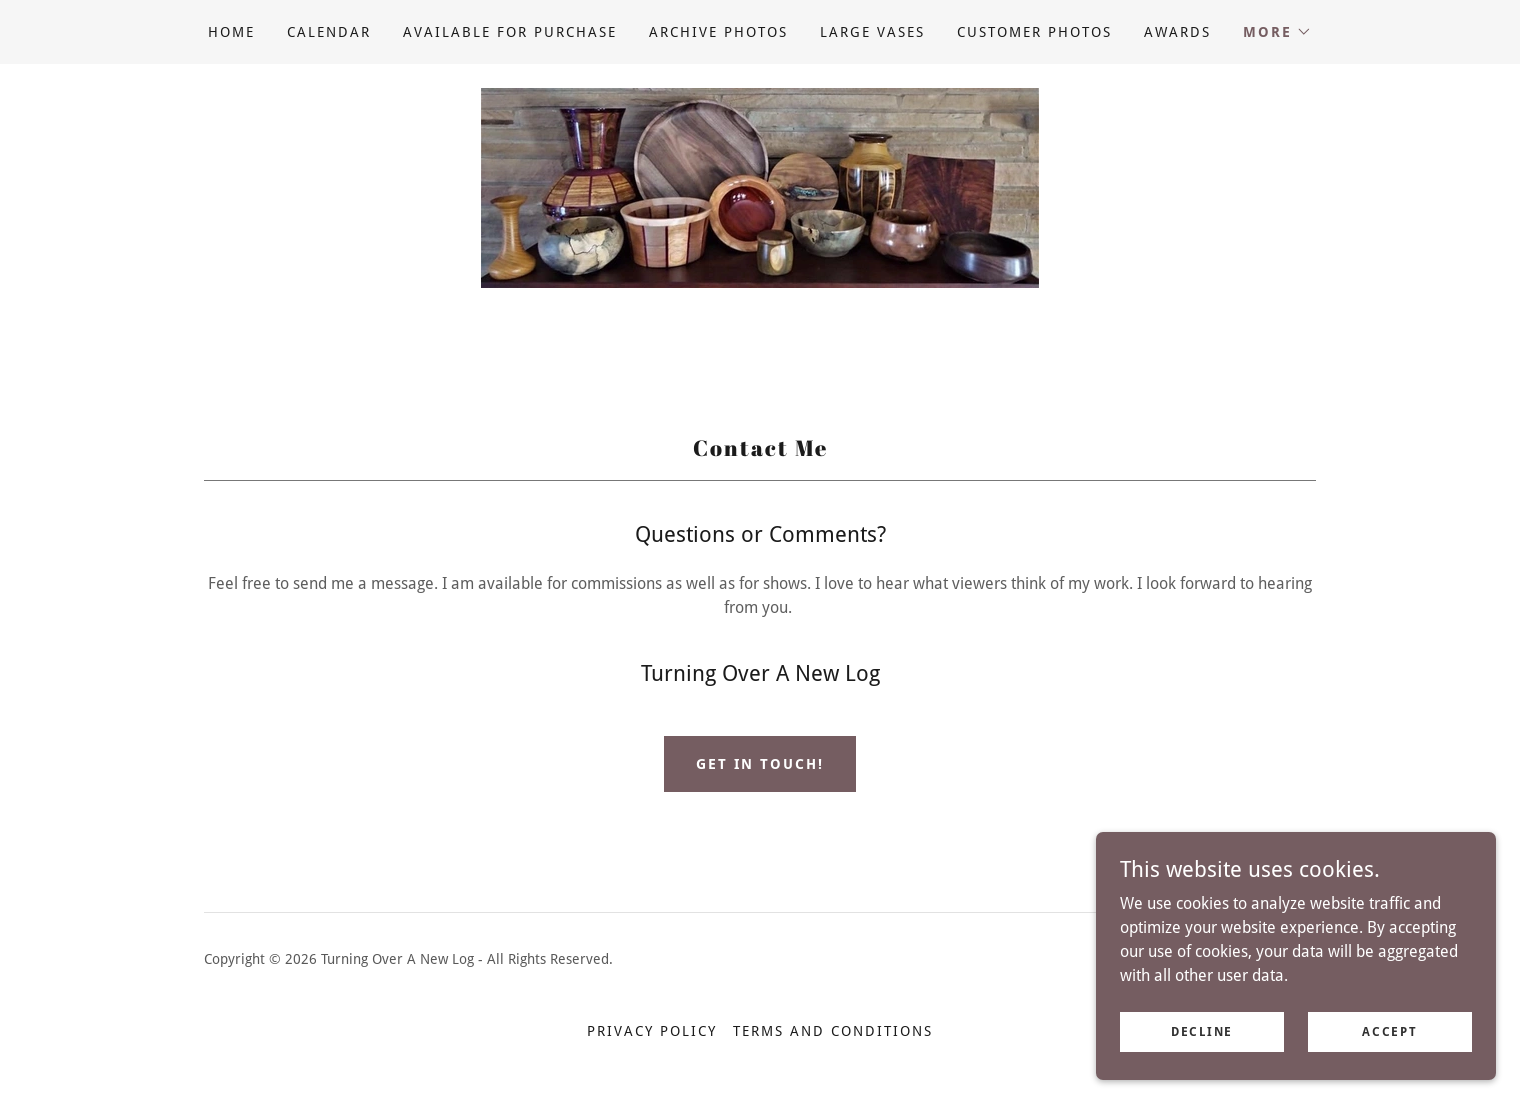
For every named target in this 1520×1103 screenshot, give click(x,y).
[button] (1277, 32)
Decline (1202, 1031)
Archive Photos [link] (718, 32)
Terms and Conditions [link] (833, 1031)
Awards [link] (1177, 32)
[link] (760, 186)
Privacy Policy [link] (652, 1031)
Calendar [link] (329, 32)
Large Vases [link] (872, 32)
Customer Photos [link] (1034, 32)
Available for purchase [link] (510, 32)
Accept (1389, 1031)
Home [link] (231, 32)
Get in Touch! (760, 764)
